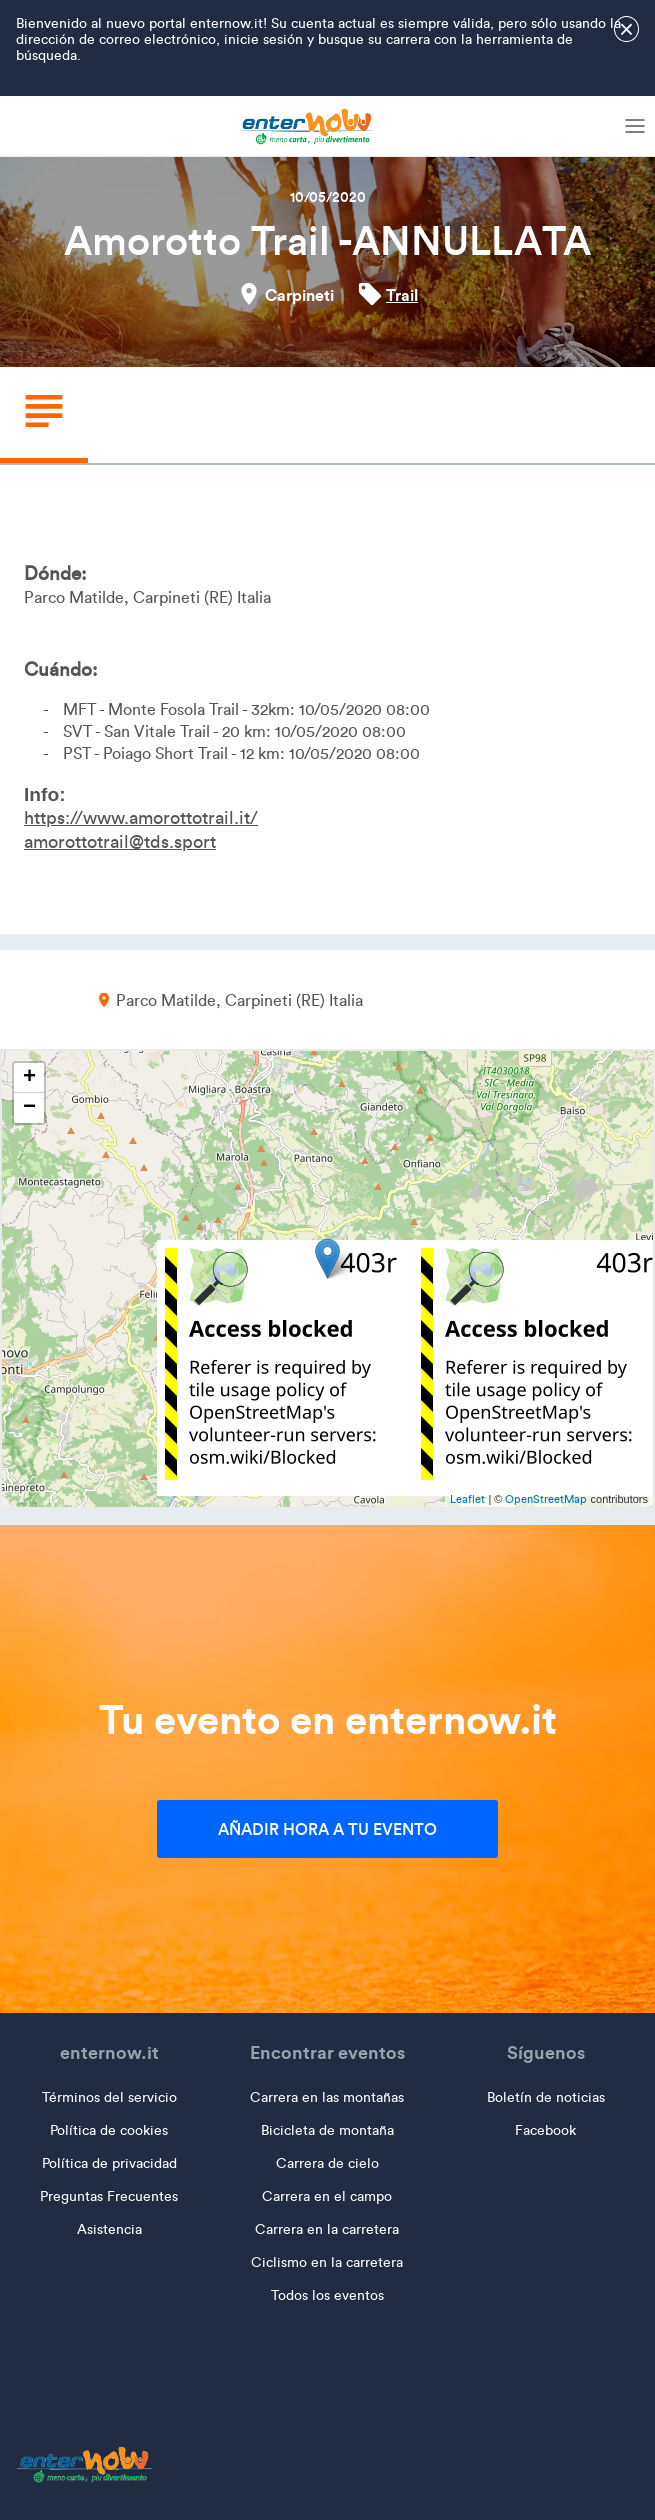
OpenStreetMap (546, 1499)
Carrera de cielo (327, 2163)
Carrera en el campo (327, 2196)
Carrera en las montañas (327, 2097)
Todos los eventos (327, 2295)
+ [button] (29, 1078)
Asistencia (109, 2229)
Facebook (545, 2130)
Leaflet (467, 1499)
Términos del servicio (109, 2097)
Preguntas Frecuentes (109, 2196)
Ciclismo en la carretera (327, 2262)
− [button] (29, 1108)
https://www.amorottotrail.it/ (141, 818)
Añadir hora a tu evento (327, 1829)
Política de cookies (109, 2130)
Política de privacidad (109, 2163)
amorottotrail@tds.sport (120, 842)
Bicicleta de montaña (327, 2130)
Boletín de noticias (546, 2097)
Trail (402, 295)
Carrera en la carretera (327, 2229)
